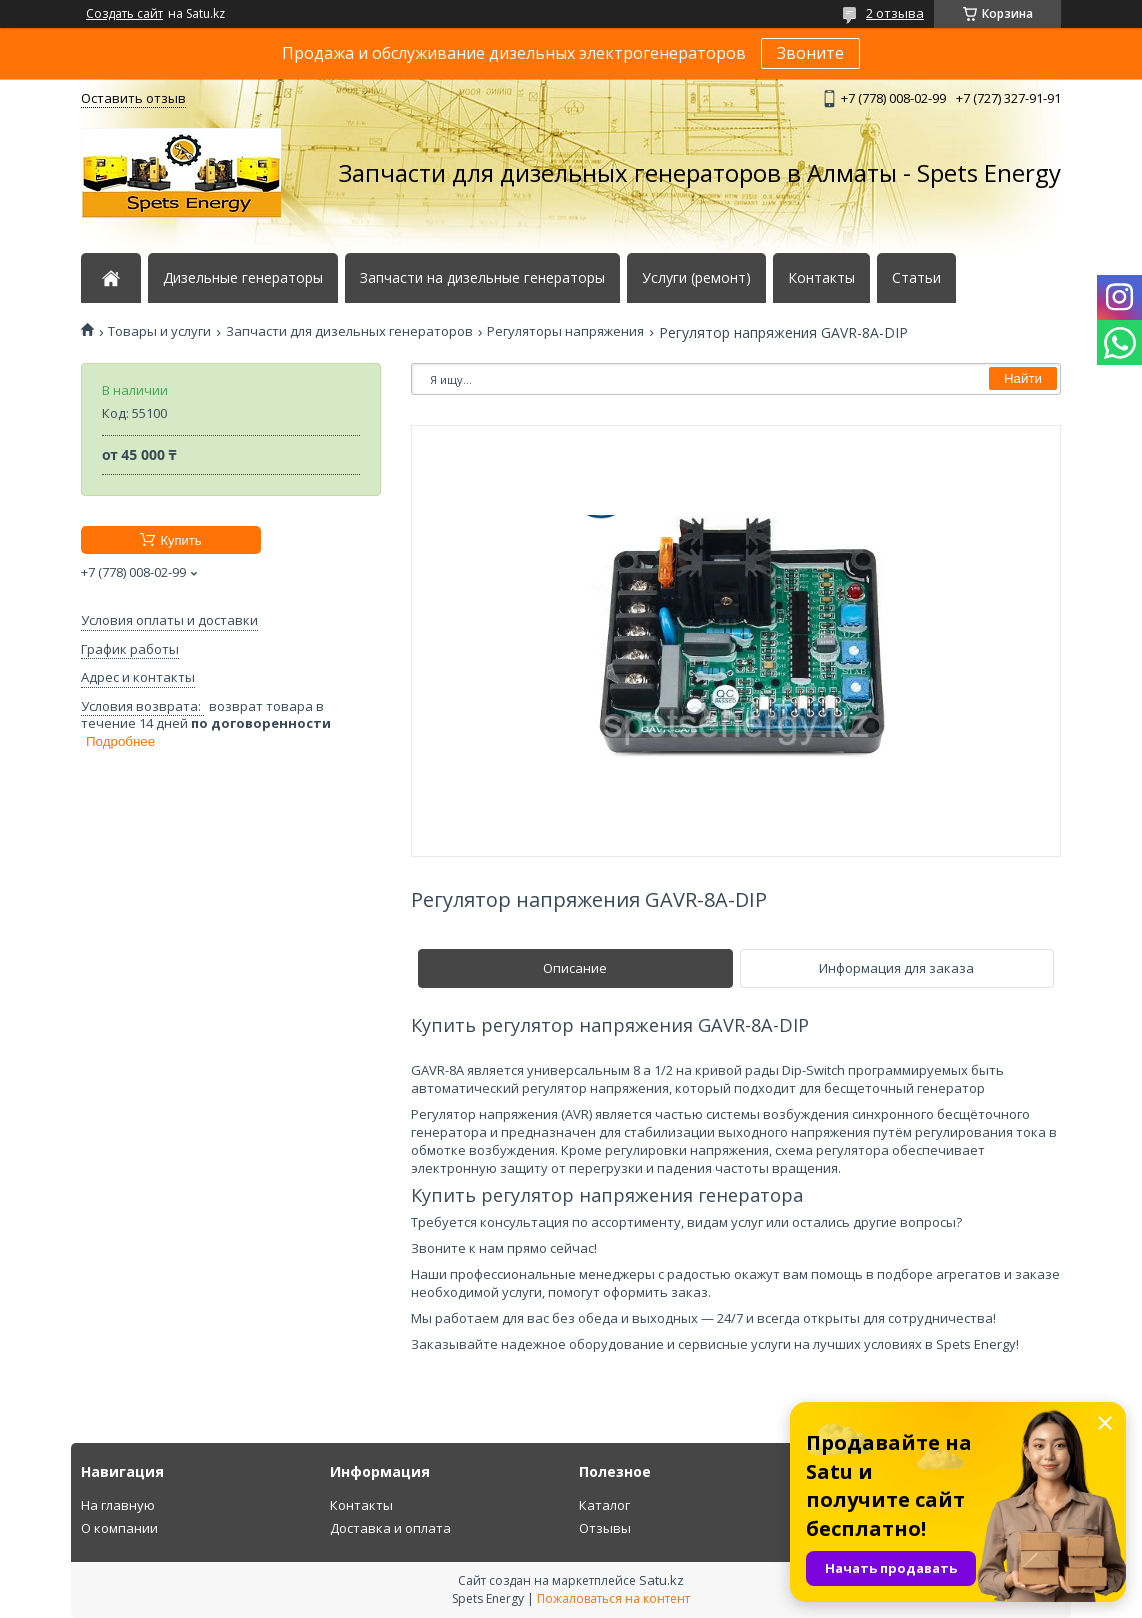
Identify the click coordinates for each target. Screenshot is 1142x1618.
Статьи (916, 278)
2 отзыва (895, 13)
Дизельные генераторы (243, 278)
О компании (119, 1528)
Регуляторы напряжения (565, 331)
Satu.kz (661, 1580)
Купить (180, 540)
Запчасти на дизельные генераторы (482, 278)
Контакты (821, 278)
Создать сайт (124, 14)
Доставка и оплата (390, 1528)
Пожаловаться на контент (613, 1598)
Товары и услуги (159, 331)
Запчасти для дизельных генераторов (349, 331)
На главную (118, 1505)
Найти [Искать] (1023, 378)
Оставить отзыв (133, 98)
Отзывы (605, 1528)
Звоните (810, 53)
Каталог (604, 1505)
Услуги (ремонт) (696, 278)
